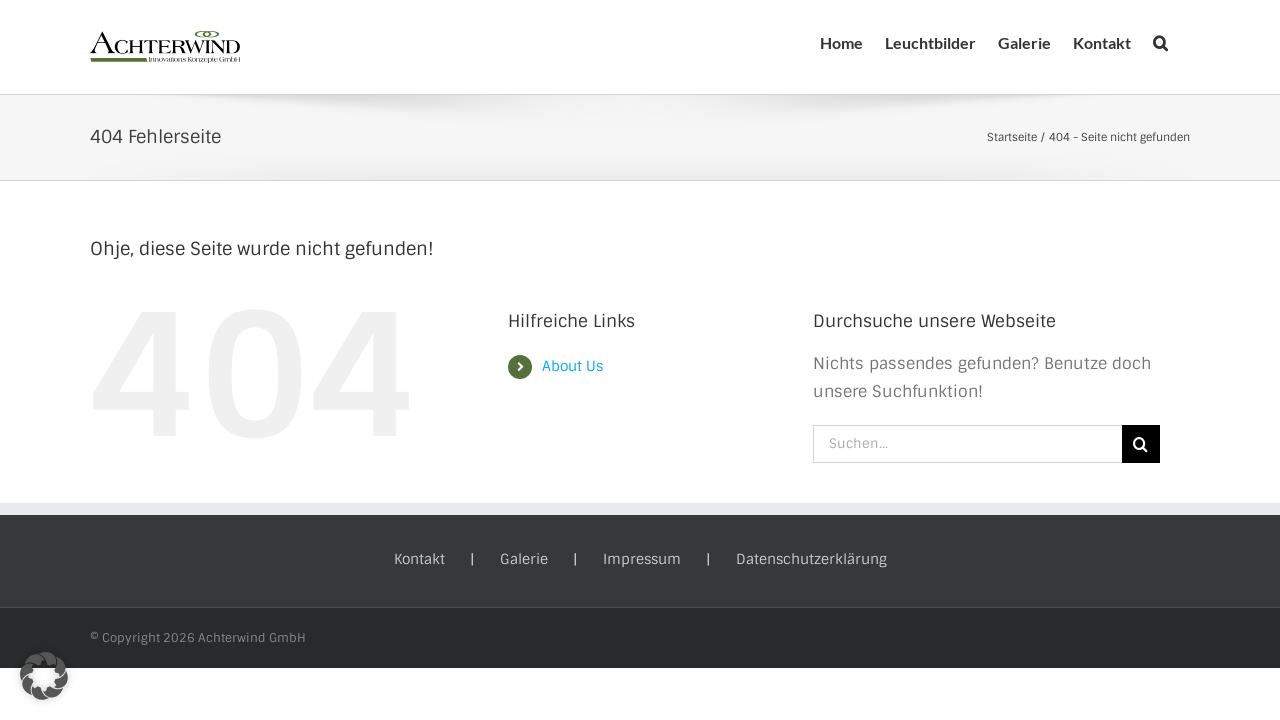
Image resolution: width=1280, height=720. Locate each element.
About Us (572, 366)
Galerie (524, 559)
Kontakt (419, 559)
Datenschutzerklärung (811, 559)
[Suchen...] (967, 444)
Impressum (642, 559)
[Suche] (1141, 444)
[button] (1182, 43)
